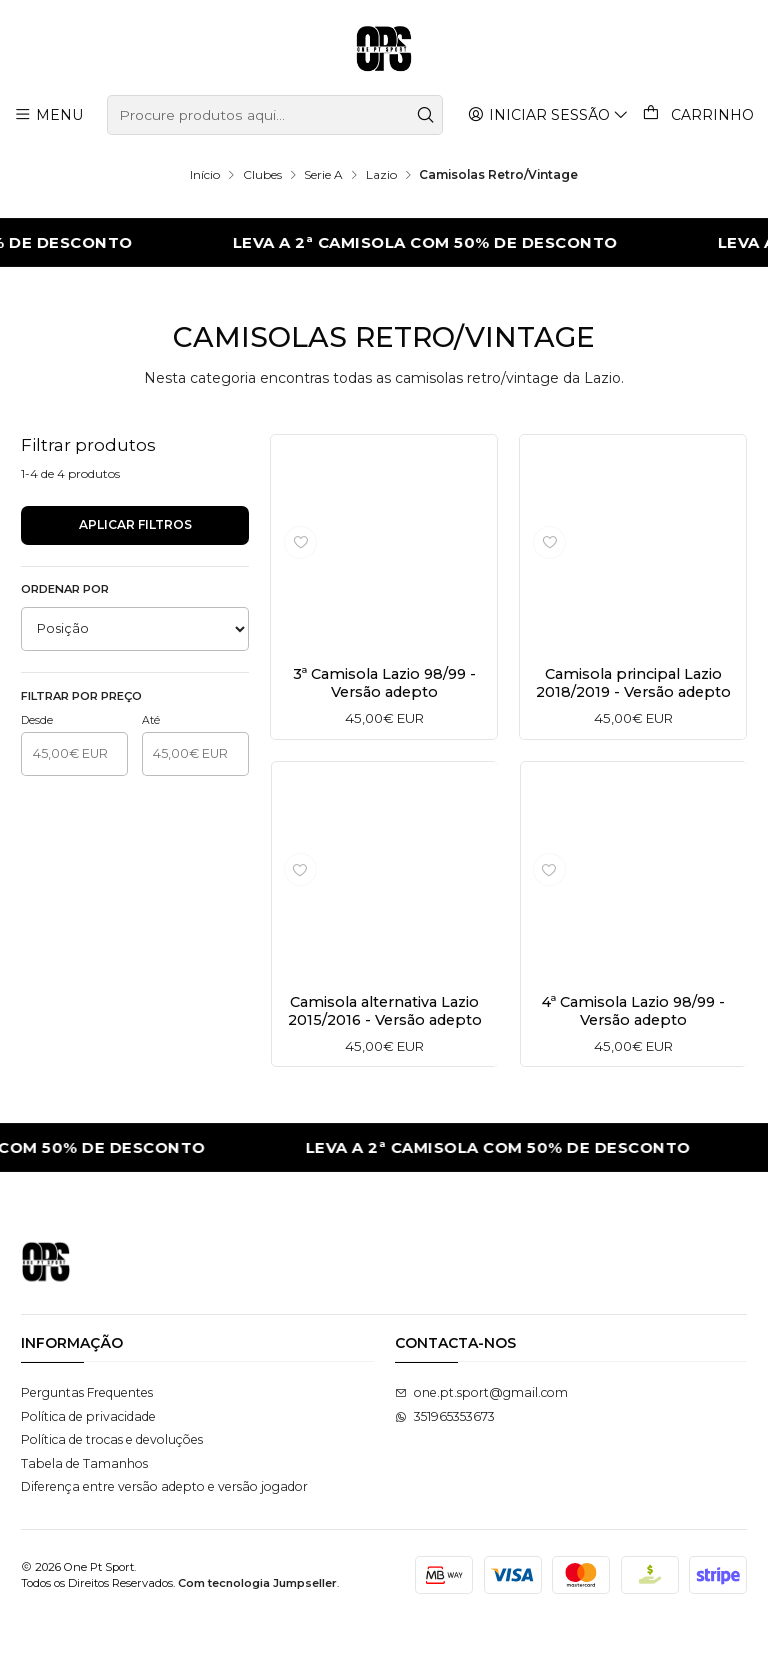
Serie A (323, 175)
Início (205, 175)
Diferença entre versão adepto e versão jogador (164, 1530)
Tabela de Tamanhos (84, 1507)
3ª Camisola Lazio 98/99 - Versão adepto (384, 684)
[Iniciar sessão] (549, 114)
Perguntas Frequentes (87, 1436)
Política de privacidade (88, 1460)
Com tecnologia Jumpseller (257, 1627)
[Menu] (48, 114)
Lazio (381, 175)
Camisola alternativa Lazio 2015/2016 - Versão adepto (383, 1055)
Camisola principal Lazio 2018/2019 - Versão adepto (633, 694)
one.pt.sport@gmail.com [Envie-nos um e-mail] (481, 1436)
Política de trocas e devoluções (112, 1483)
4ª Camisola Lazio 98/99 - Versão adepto (633, 1049)
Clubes (262, 175)
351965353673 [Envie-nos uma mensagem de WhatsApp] (445, 1460)
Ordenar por (65, 589)
